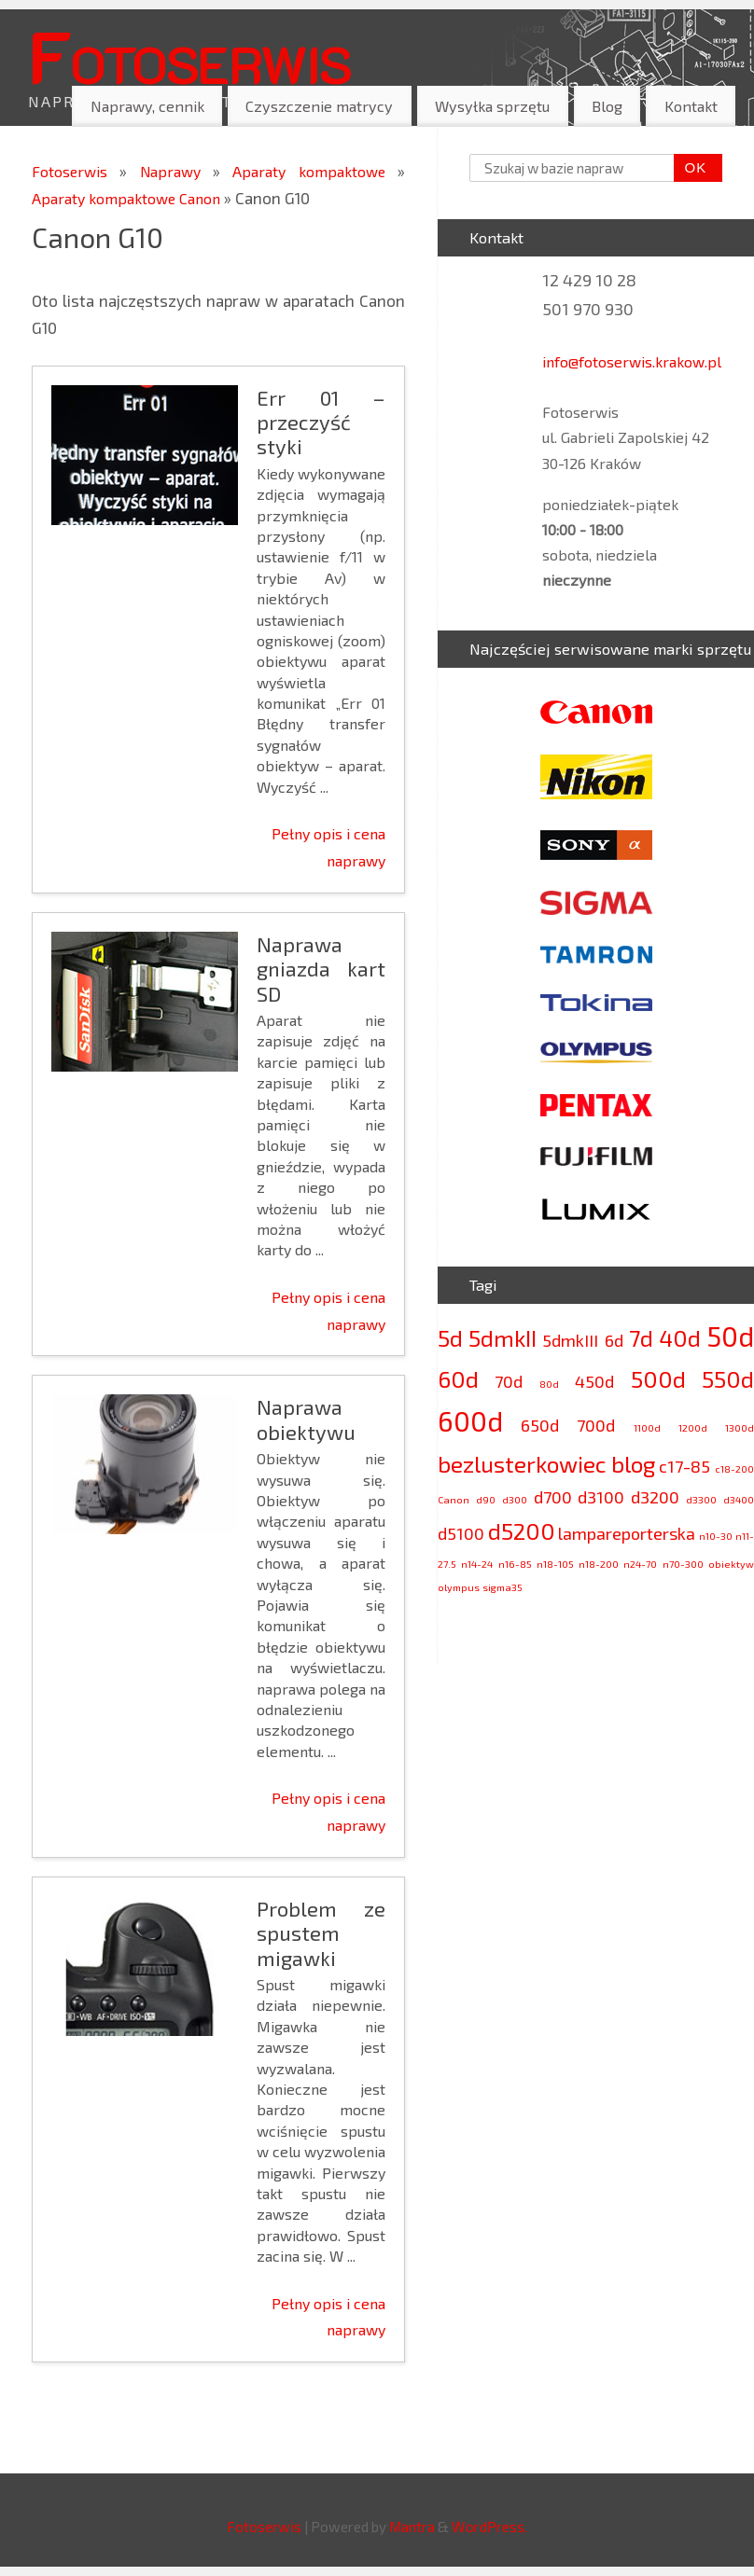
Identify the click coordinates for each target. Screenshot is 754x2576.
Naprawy (176, 170)
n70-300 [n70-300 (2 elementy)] (683, 1564)
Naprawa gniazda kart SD (321, 968)
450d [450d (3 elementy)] (594, 1381)
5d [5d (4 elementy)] (450, 1337)
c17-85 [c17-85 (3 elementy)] (684, 1466)
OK (690, 168)
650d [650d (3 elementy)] (540, 1425)
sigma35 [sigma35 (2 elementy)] (502, 1587)
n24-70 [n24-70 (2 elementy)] (640, 1564)
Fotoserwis (189, 55)
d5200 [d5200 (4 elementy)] (521, 1530)
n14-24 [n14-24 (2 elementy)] (477, 1564)
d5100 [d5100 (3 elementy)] (461, 1533)
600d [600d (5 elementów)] (470, 1421)
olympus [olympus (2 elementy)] (459, 1587)
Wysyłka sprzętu (492, 106)
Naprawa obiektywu (306, 1418)
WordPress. (489, 2526)
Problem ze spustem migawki (321, 1933)
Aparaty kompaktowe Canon (134, 197)
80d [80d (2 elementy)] (549, 1384)
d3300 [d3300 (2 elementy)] (701, 1499)
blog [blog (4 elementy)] (633, 1463)
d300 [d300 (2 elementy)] (514, 1499)
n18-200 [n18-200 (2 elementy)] (599, 1564)
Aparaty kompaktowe (314, 170)
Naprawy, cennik (147, 106)
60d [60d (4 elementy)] (458, 1378)
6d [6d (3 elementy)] (614, 1340)
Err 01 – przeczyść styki (321, 422)
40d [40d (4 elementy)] (680, 1337)
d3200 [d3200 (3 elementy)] (655, 1497)
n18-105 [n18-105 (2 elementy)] (555, 1564)
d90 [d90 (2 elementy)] (486, 1499)
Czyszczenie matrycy (319, 106)
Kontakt (691, 106)
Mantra (412, 2526)
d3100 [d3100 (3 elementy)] (601, 1497)
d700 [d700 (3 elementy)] (553, 1497)
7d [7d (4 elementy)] (641, 1337)
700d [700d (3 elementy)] (596, 1425)
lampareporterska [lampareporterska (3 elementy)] (626, 1533)
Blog (607, 106)
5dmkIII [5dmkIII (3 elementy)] (570, 1340)
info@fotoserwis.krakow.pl (631, 361)
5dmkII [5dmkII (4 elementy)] (502, 1337)
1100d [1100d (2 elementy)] (647, 1427)
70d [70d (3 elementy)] (509, 1381)
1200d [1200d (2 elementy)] (692, 1427)
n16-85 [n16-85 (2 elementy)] (515, 1564)
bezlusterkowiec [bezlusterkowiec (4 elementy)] (522, 1463)
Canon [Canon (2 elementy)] (453, 1499)
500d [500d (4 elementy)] (658, 1378)
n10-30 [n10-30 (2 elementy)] (716, 1536)
